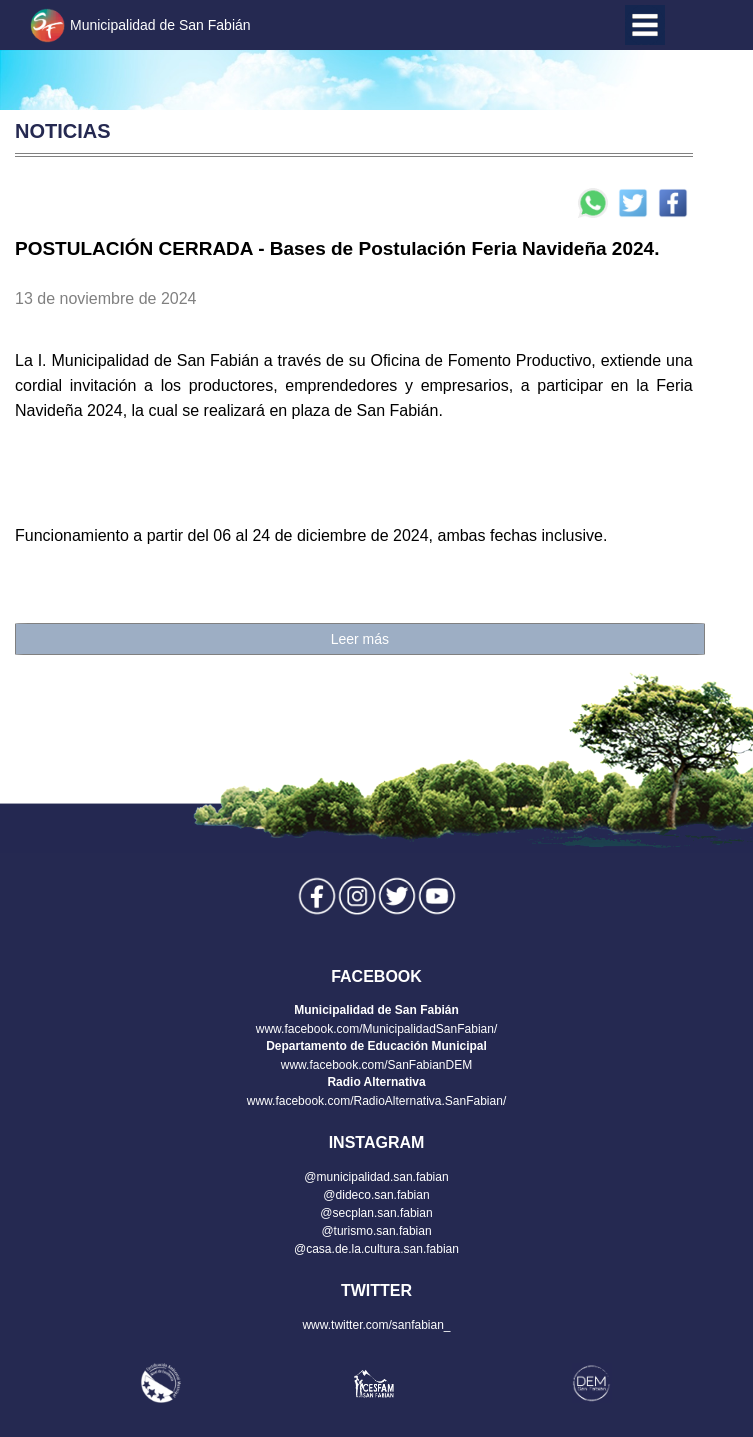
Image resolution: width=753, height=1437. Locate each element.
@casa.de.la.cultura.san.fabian (376, 1249)
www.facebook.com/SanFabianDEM (376, 1065)
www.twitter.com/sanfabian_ (376, 1325)
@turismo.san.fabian (376, 1231)
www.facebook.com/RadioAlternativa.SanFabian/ (376, 1101)
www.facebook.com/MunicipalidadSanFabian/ (376, 1029)
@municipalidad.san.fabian (376, 1177)
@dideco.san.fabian (376, 1195)
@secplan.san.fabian (376, 1213)
